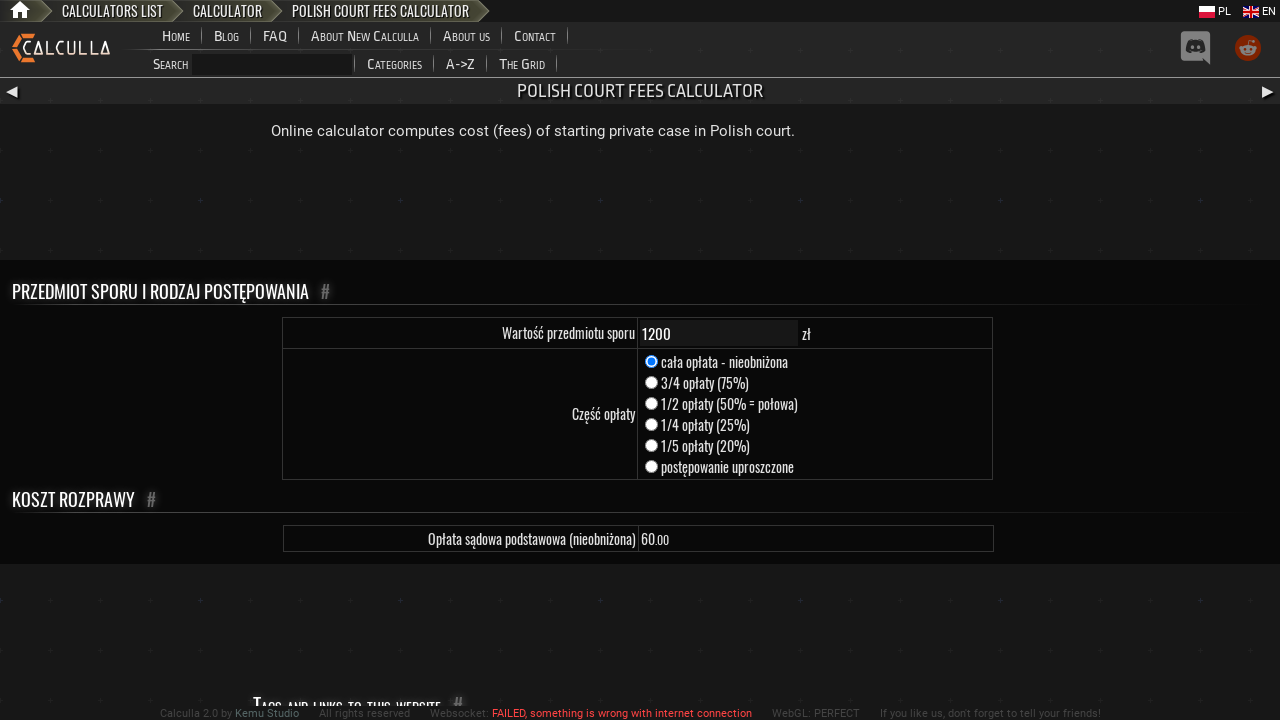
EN (1259, 11)
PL (1215, 11)
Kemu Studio (267, 713)
